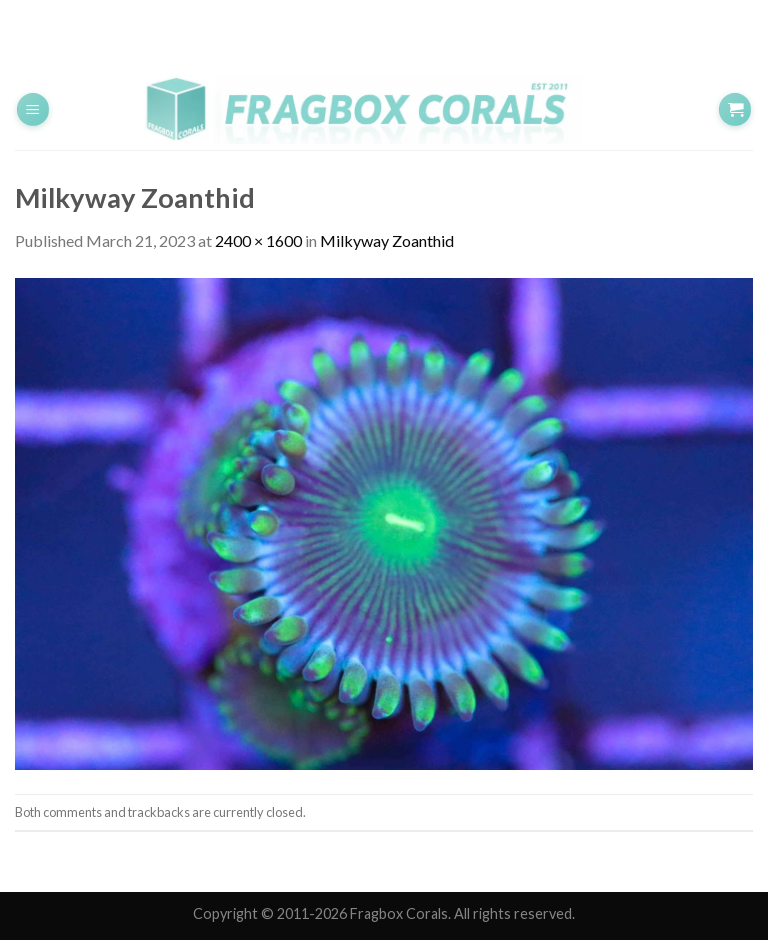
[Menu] (33, 109)
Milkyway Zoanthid (387, 240)
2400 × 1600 (258, 240)
